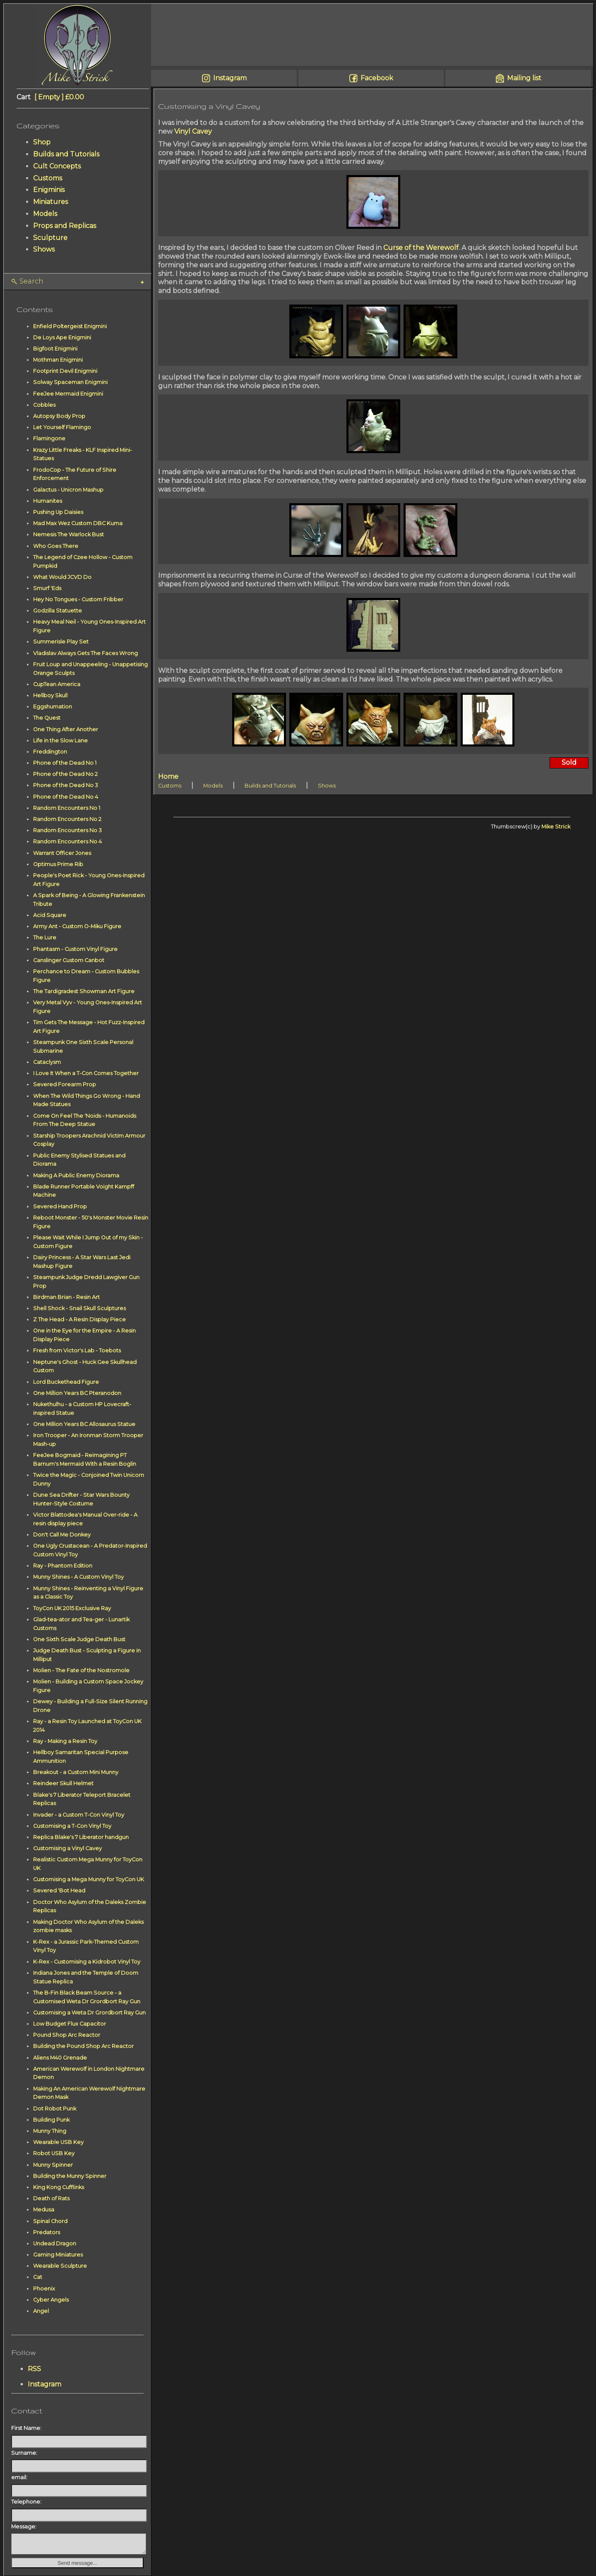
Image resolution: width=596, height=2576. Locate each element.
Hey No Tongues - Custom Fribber (78, 599)
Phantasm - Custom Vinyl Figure (75, 949)
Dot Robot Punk (54, 2108)
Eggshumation (52, 706)
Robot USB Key (53, 2153)
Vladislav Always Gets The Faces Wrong (85, 653)
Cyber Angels (51, 2300)
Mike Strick (555, 826)
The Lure (44, 937)
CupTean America (56, 684)
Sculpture (50, 238)
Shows (44, 249)
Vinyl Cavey (193, 131)
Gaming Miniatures (58, 2255)
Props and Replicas (64, 226)
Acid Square (49, 915)
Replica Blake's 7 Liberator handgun (81, 1837)
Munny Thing (49, 2131)
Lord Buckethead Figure (66, 1382)
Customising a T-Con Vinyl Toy (72, 1826)
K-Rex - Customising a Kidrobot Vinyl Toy (86, 1962)
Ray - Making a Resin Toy (65, 1741)
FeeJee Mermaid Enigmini (68, 394)
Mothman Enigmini (58, 360)
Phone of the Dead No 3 (65, 785)
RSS (34, 2369)
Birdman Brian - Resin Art (66, 1297)
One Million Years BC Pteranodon (77, 1393)
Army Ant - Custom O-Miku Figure (77, 926)
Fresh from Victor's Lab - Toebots (77, 1350)
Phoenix (44, 2289)
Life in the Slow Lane (60, 740)
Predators (46, 2232)
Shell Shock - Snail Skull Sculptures (79, 1308)
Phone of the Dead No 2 (65, 774)
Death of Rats (51, 2198)
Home (168, 776)
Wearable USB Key (58, 2142)
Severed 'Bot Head (59, 1890)
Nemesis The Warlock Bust (68, 534)
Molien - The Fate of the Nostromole (81, 1670)
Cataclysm (47, 1062)
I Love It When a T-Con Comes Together (86, 1073)
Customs (47, 178)
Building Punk (51, 2120)
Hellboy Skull (50, 695)
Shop (41, 142)
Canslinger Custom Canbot (68, 960)
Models (45, 214)
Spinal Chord (50, 2221)
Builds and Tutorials (66, 154)
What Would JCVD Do (62, 577)
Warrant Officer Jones (62, 853)
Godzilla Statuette (57, 610)
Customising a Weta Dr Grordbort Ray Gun (89, 2012)
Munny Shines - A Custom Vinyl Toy (78, 1577)
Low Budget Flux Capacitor (69, 2024)
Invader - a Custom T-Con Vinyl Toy (78, 1815)
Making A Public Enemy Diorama (76, 1175)
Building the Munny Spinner (69, 2176)
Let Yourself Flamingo (62, 427)
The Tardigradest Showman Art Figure (84, 991)
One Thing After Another (65, 729)
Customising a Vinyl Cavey (67, 1848)
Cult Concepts (57, 166)
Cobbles (44, 405)
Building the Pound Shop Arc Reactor (83, 2046)
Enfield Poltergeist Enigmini (70, 326)
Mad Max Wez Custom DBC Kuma (78, 523)
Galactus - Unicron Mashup (68, 490)
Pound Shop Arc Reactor (66, 2035)
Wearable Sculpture (60, 2266)
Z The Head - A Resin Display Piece (79, 1319)
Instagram (44, 2384)
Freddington (50, 752)
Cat (37, 2277)
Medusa (43, 2209)
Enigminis (49, 190)
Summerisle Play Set (61, 642)
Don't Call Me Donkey (62, 1535)
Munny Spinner (53, 2165)
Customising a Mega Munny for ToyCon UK (88, 1879)
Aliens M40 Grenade (60, 2058)
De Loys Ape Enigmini (62, 337)
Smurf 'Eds (47, 588)
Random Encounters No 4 (67, 841)
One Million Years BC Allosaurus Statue (84, 1424)
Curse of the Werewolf (421, 248)
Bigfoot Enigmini (55, 349)
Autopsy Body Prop (59, 416)
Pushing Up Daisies (58, 512)
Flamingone (49, 438)
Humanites (47, 501)
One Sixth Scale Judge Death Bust (79, 1639)
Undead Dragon (54, 2243)
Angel (41, 2311)
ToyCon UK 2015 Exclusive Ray (72, 1608)
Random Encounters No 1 (66, 808)
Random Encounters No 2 (67, 819)
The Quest (46, 718)
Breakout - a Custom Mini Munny (75, 1772)
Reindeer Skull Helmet (63, 1783)
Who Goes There (55, 546)
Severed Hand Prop (60, 1206)
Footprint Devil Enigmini (65, 371)
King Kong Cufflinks (58, 2187)
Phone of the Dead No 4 (65, 797)
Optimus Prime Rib (58, 864)
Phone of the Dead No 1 (64, 763)
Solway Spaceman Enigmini (70, 382)
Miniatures (50, 202)
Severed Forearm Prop (64, 1084)
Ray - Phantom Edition (62, 1566)
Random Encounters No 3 (67, 830)
